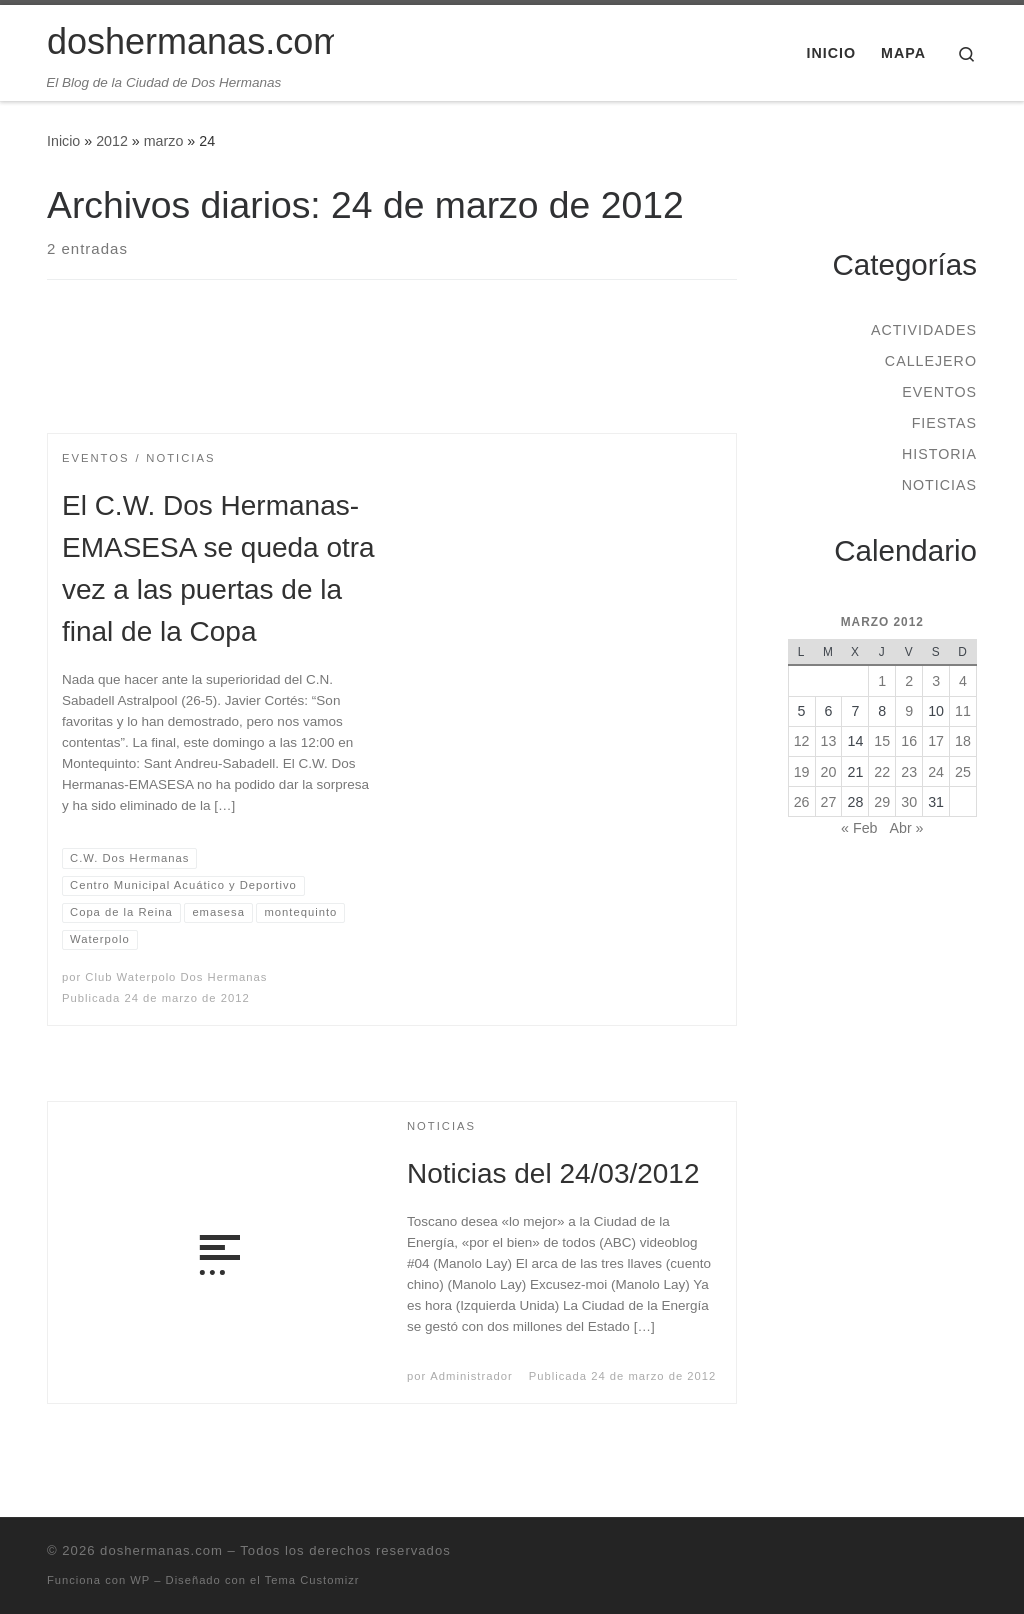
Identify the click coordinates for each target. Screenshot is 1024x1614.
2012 (112, 141)
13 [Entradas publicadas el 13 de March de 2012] (829, 741)
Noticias (939, 485)
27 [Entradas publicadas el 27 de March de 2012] (829, 802)
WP (140, 1580)
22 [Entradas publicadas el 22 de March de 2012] (882, 772)
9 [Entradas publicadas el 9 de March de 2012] (909, 711)
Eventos (939, 392)
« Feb (859, 828)
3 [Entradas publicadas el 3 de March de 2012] (936, 681)
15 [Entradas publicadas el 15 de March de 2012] (882, 741)
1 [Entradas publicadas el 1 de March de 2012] (882, 681)
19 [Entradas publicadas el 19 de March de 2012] (802, 772)
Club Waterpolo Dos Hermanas (176, 977)
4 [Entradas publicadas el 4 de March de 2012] (963, 681)
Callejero (931, 361)
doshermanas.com (161, 1550)
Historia (939, 454)
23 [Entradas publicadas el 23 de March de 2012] (909, 772)
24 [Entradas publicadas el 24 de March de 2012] (936, 772)
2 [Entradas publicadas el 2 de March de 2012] (909, 681)
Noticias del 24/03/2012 (553, 1173)
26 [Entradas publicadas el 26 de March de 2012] (802, 802)
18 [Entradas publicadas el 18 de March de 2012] (963, 741)
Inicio (63, 141)
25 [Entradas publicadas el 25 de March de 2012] (963, 772)
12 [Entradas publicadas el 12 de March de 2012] (802, 741)
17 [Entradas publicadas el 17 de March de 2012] (936, 741)
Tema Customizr (312, 1580)
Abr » (906, 828)
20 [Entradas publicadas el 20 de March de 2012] (829, 772)
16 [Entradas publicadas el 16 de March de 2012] (909, 741)
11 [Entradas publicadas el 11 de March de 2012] (963, 711)
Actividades (924, 330)
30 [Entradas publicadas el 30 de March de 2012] (909, 802)
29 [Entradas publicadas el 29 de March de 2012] (882, 802)
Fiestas (944, 423)
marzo (164, 141)
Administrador (471, 1376)
